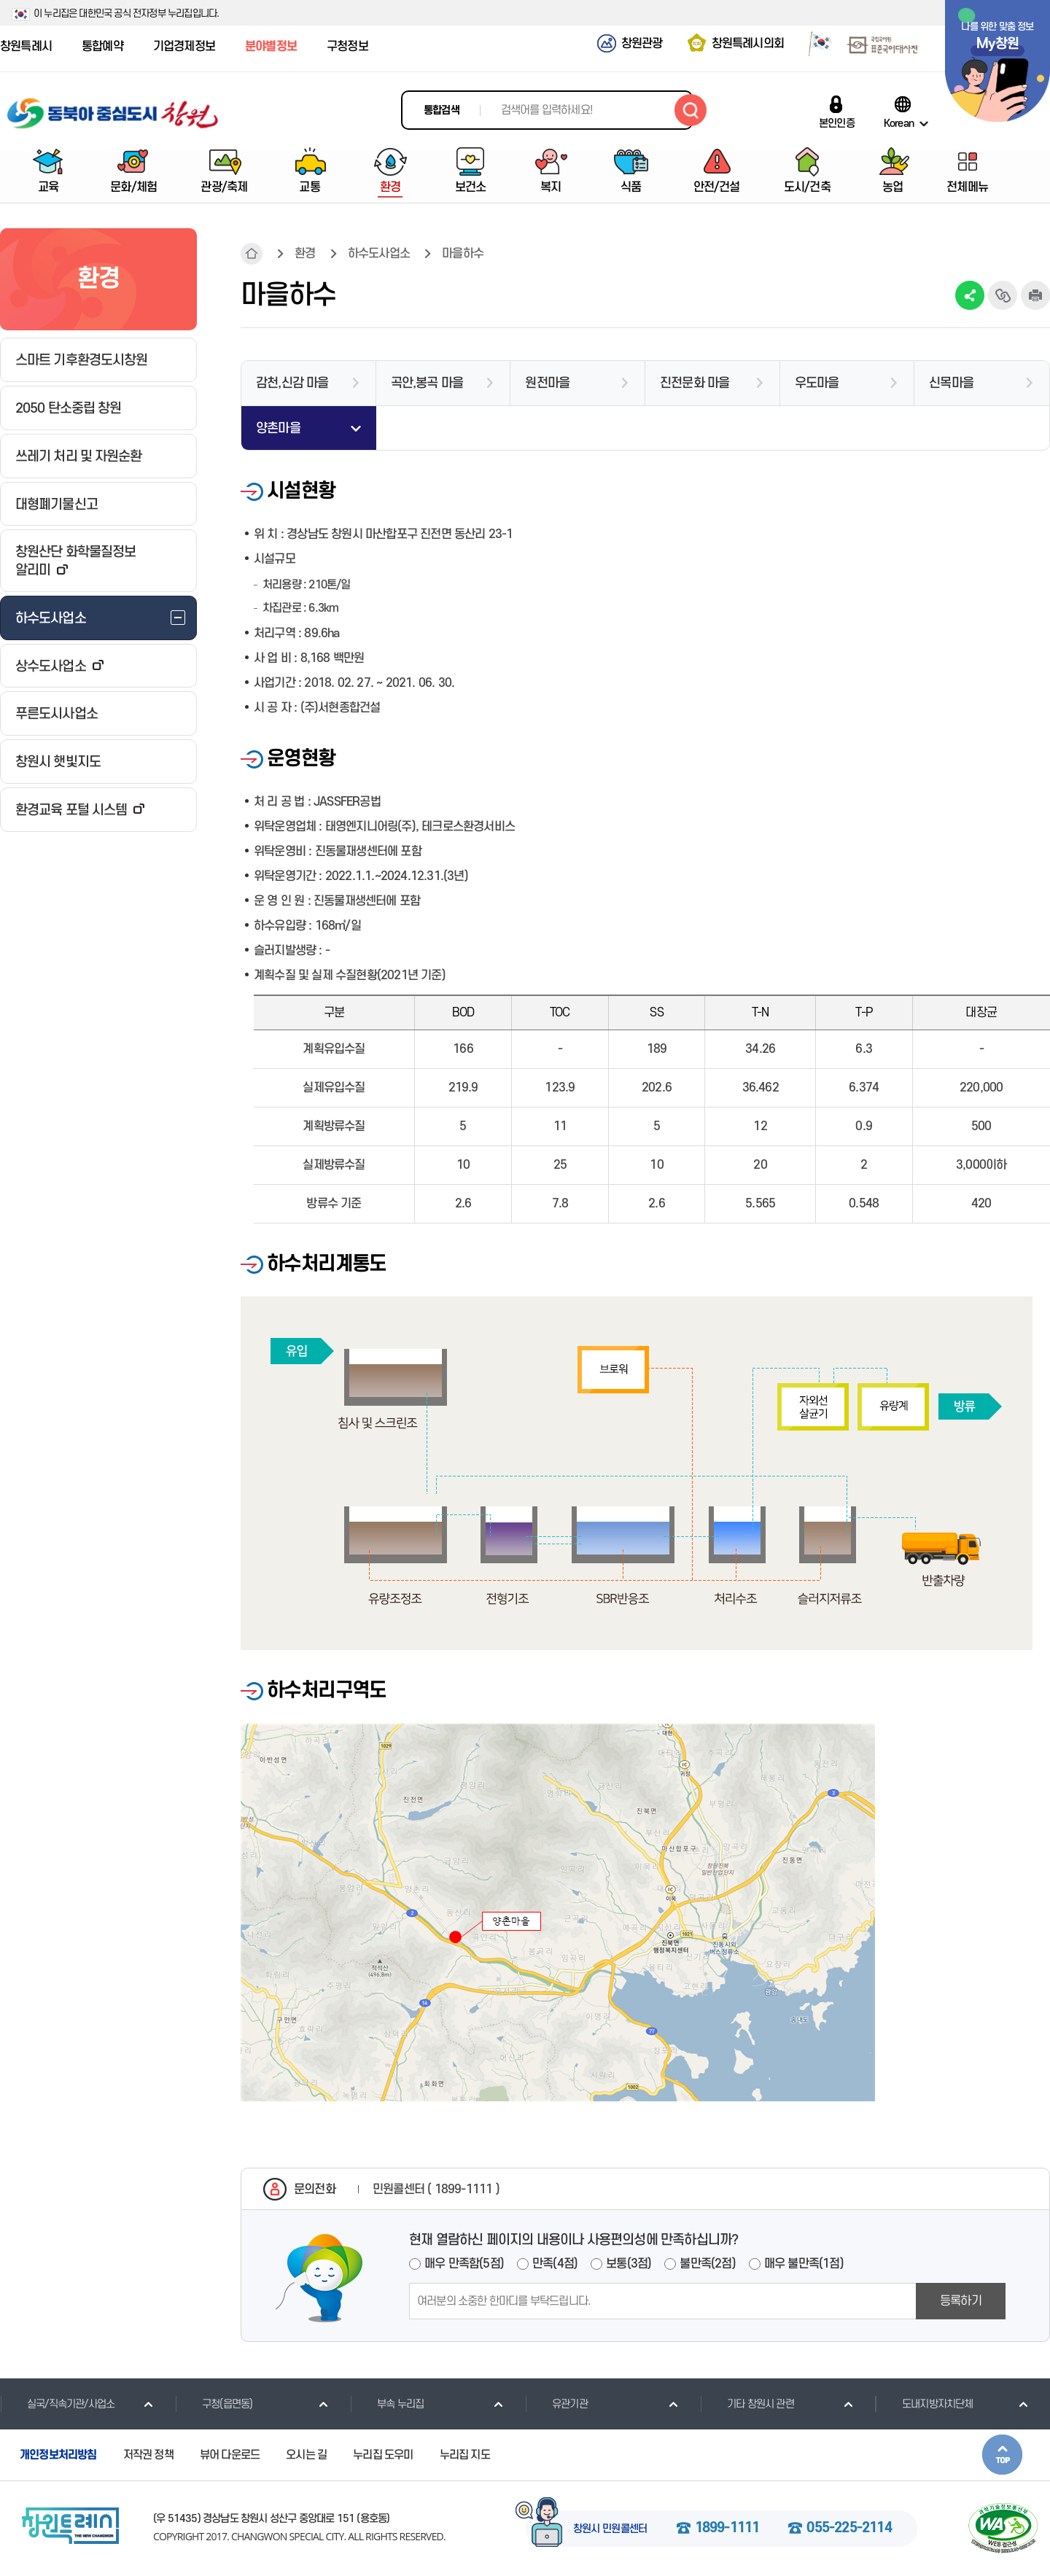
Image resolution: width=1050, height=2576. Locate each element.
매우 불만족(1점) (804, 2263)
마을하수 (462, 253)
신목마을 (951, 383)
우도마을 (817, 383)
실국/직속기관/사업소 (57, 2403)
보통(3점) (628, 2263)
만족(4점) (555, 2263)
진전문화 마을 (694, 383)
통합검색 (441, 110)
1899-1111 (727, 2528)
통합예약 (102, 46)
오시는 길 (306, 2455)
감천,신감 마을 (292, 383)
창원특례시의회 (748, 43)
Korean (899, 123)
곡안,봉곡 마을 (427, 383)
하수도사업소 (379, 253)
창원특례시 (26, 46)
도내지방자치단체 (924, 2403)
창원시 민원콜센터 (610, 2529)
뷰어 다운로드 (230, 2455)
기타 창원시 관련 (747, 2403)
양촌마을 (278, 428)
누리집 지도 (465, 2455)
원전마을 (547, 383)
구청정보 (347, 46)
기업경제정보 (184, 46)
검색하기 (690, 110)
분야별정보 (271, 46)
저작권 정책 (148, 2455)
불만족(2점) (707, 2263)
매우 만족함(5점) (464, 2263)
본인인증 (837, 123)
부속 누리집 (387, 2403)
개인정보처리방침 (58, 2455)
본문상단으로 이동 (1002, 2455)
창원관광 (642, 43)
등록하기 (960, 2301)
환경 (305, 253)
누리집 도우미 (383, 2455)
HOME (251, 254)
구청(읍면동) (213, 2403)
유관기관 (556, 2403)
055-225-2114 (848, 2528)
